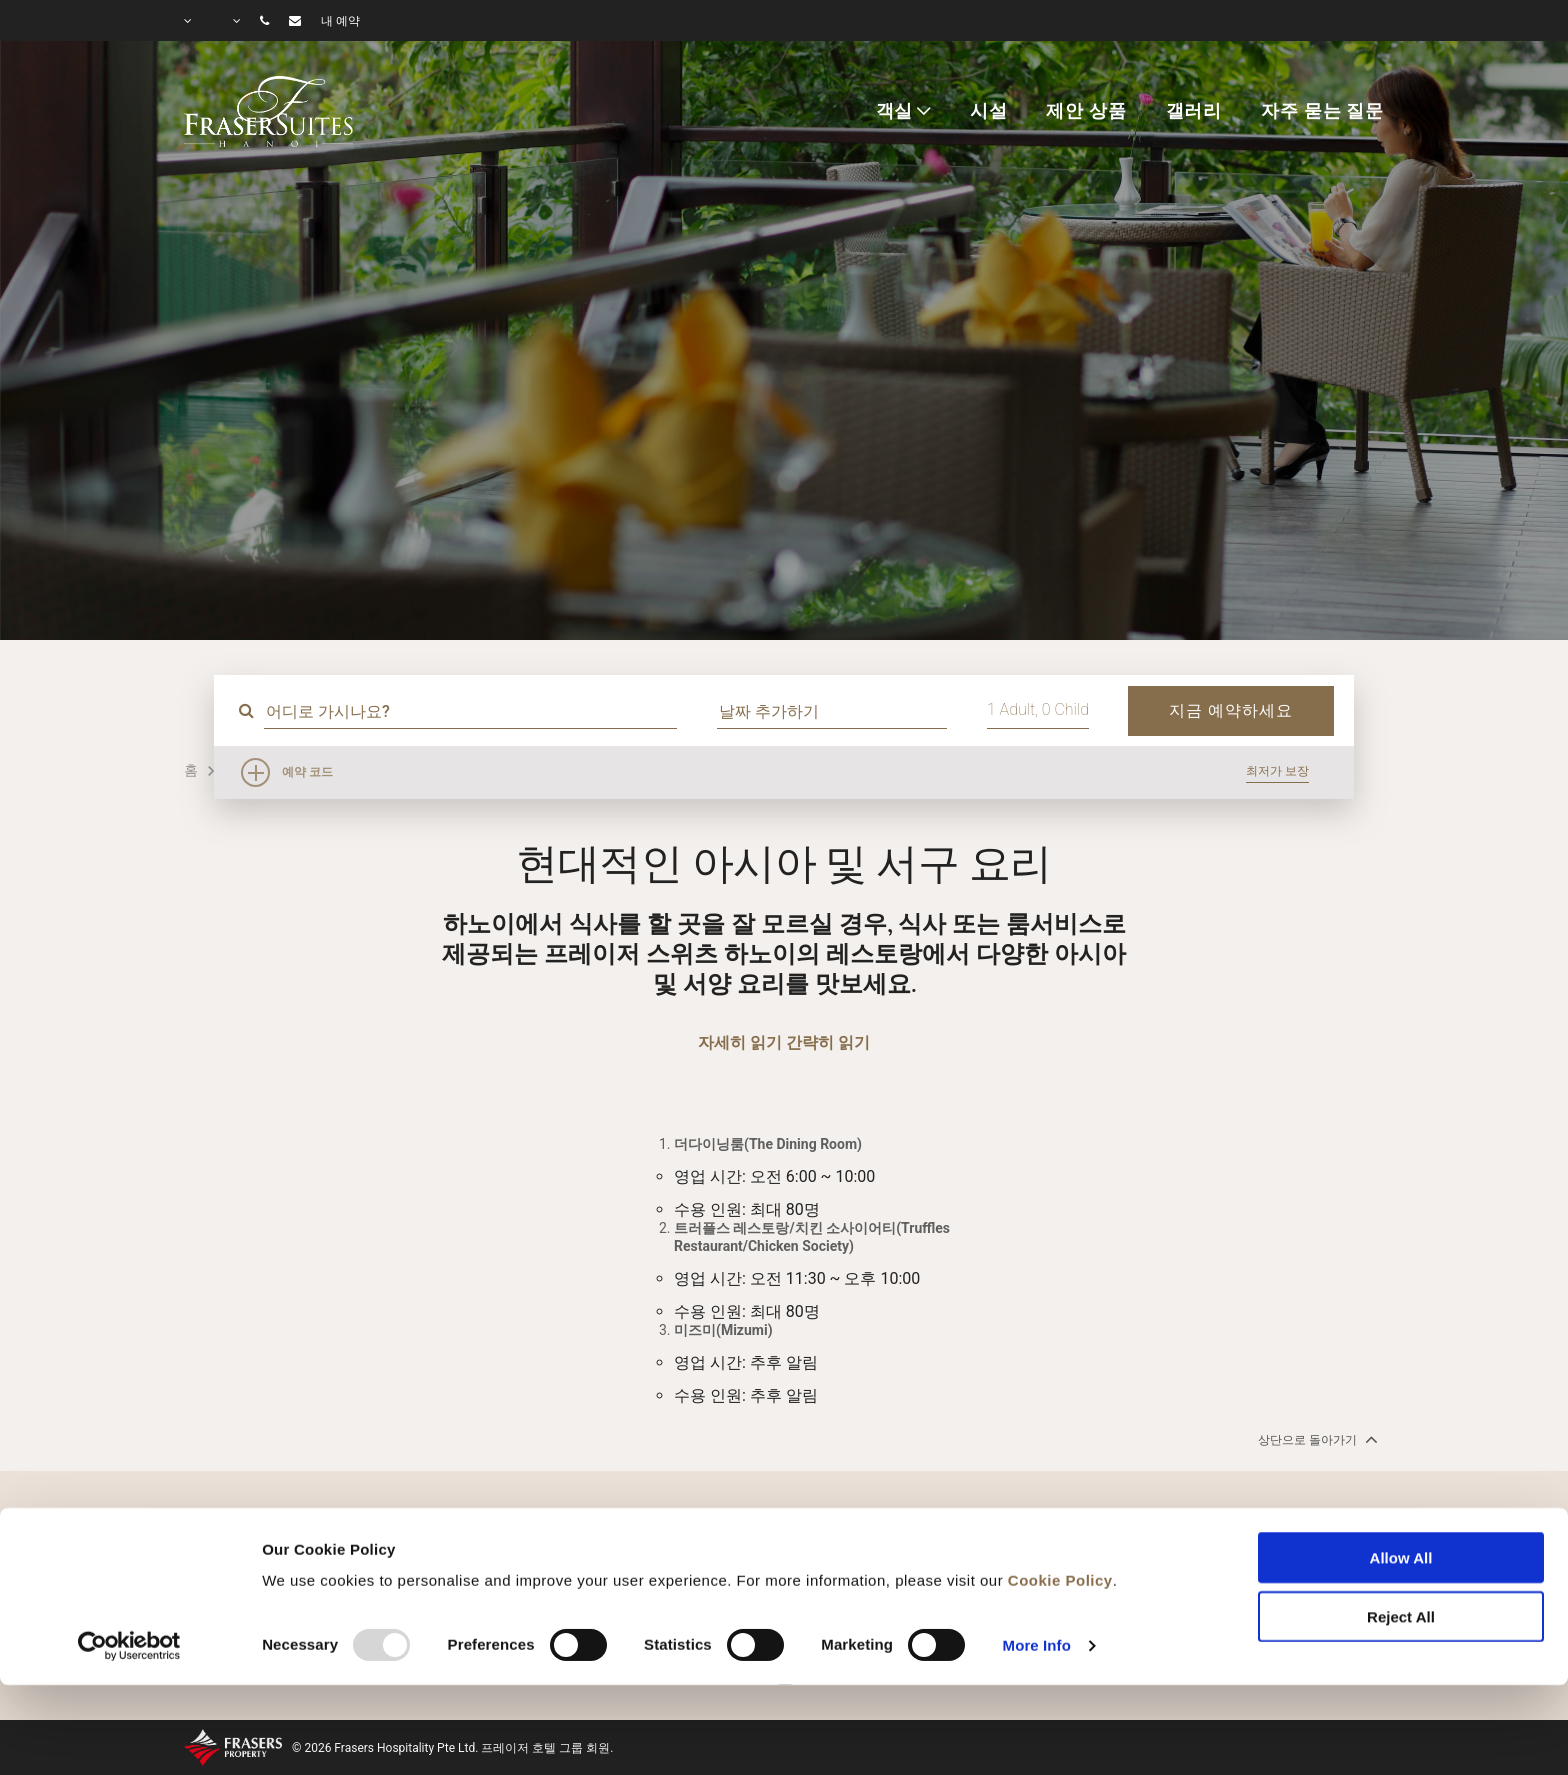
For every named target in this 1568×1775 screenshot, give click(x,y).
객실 (895, 111)
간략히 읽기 (828, 1042)
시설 (989, 111)
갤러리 (1194, 111)
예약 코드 (307, 772)
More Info (1037, 1558)
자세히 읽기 (740, 1042)
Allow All (1401, 1471)
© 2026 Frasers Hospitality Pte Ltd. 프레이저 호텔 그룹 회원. (452, 1748)
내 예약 (340, 21)
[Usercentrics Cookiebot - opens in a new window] (129, 1559)
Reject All (1401, 1529)
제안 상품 (1086, 111)
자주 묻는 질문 (1322, 111)
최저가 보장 (1277, 771)
